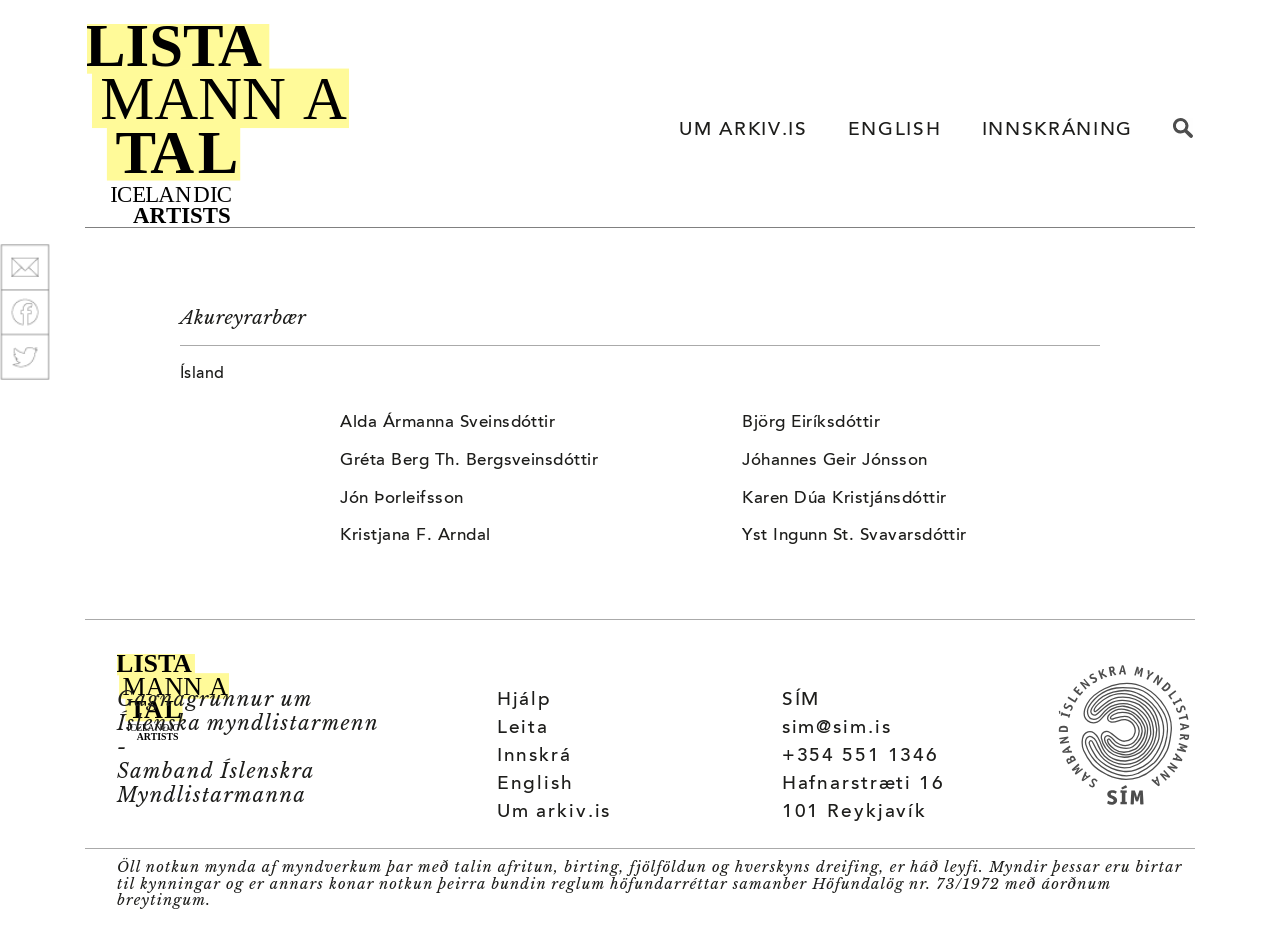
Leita (523, 728)
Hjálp (524, 700)
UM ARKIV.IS (743, 130)
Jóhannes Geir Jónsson (834, 461)
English (535, 784)
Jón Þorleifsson (401, 499)
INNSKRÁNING (1057, 130)
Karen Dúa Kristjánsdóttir (844, 499)
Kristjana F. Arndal (415, 536)
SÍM (801, 700)
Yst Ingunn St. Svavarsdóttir (854, 536)
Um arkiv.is (554, 812)
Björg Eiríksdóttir (811, 423)
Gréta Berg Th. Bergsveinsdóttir (469, 461)
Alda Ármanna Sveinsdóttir (447, 423)
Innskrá (534, 756)
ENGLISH (895, 130)
